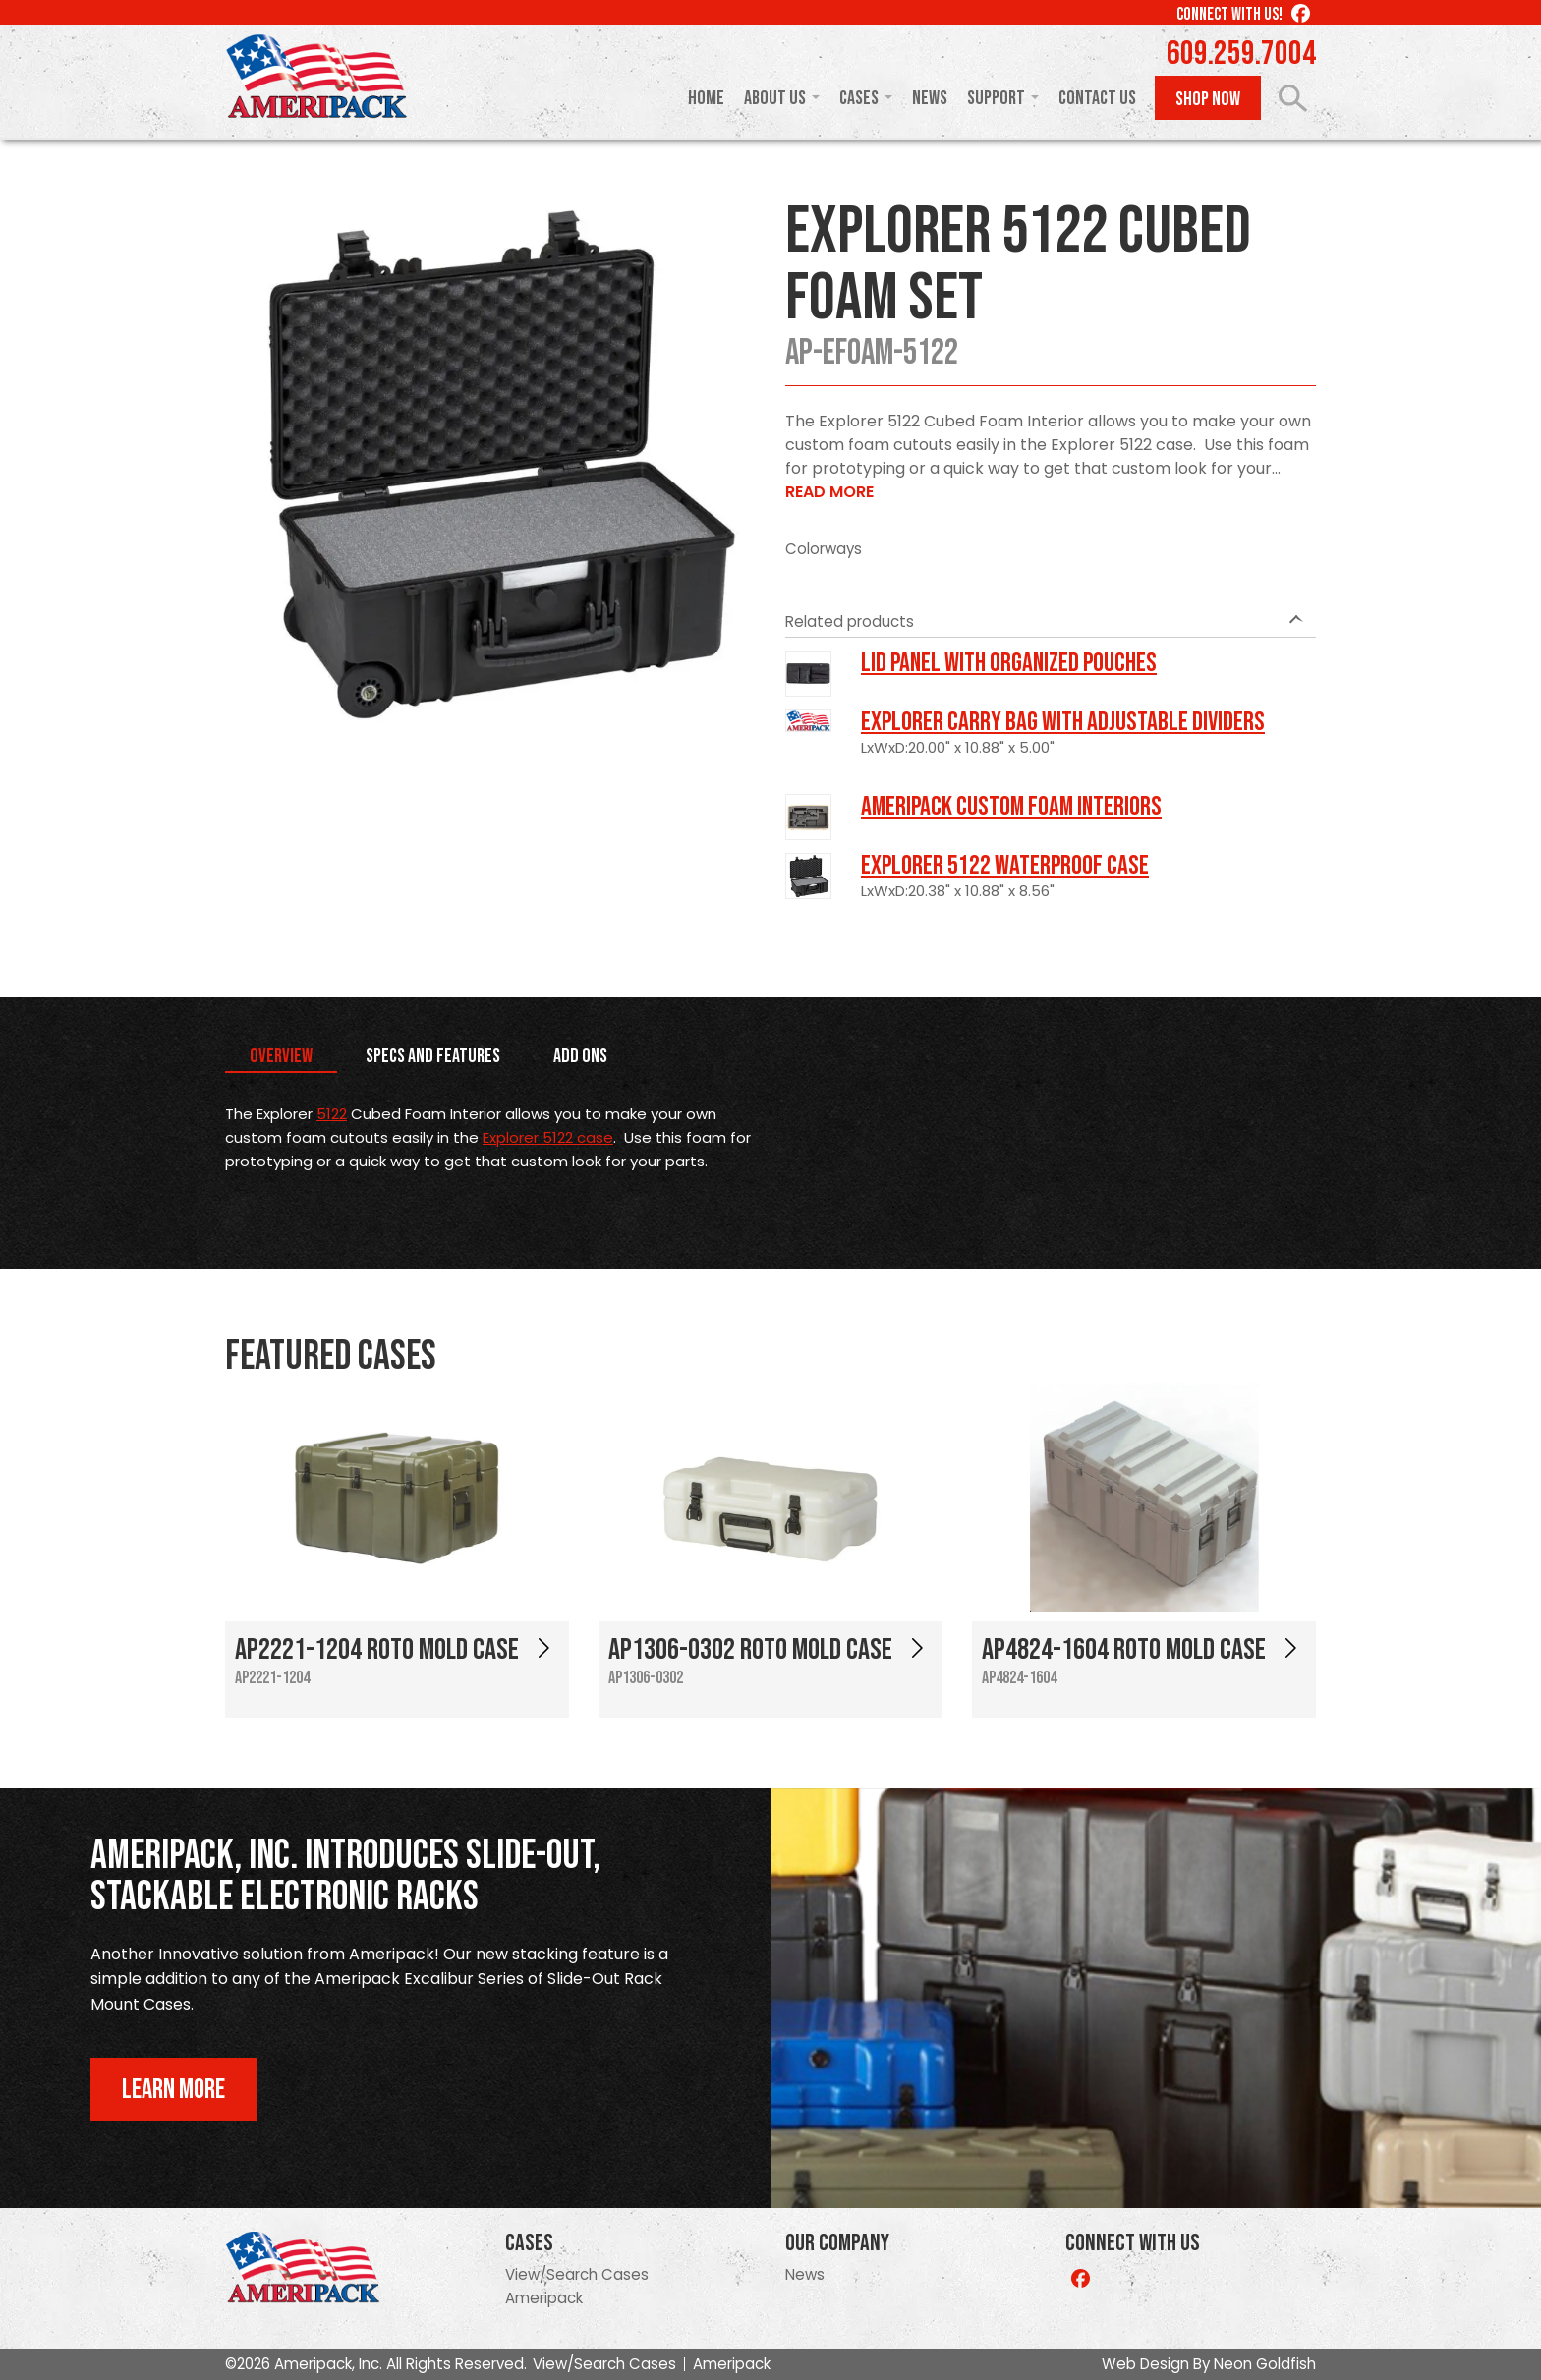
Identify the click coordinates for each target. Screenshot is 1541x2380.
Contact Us (1097, 98)
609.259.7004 (1241, 54)
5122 (331, 1114)
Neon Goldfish (1265, 2363)
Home (706, 98)
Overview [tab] (281, 1056)
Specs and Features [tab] (433, 1056)
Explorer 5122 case (548, 1137)
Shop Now (1207, 99)
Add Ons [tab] (580, 1056)
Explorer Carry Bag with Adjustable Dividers (1063, 722)
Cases (859, 98)
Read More (829, 492)
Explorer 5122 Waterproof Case (1005, 865)
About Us (775, 98)
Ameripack (544, 2298)
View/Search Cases (577, 2274)
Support (996, 98)
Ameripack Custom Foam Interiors (1011, 806)
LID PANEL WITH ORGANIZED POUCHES (1009, 663)
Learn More (173, 2089)
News (929, 98)
